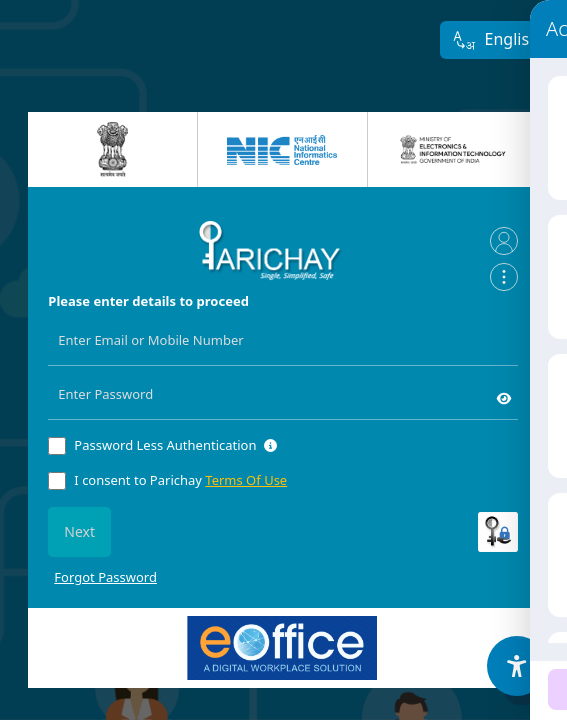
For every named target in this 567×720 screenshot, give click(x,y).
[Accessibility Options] (517, 666)
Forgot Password (105, 577)
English (495, 40)
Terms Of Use (246, 480)
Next (79, 531)
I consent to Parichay (180, 480)
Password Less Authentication (165, 445)
